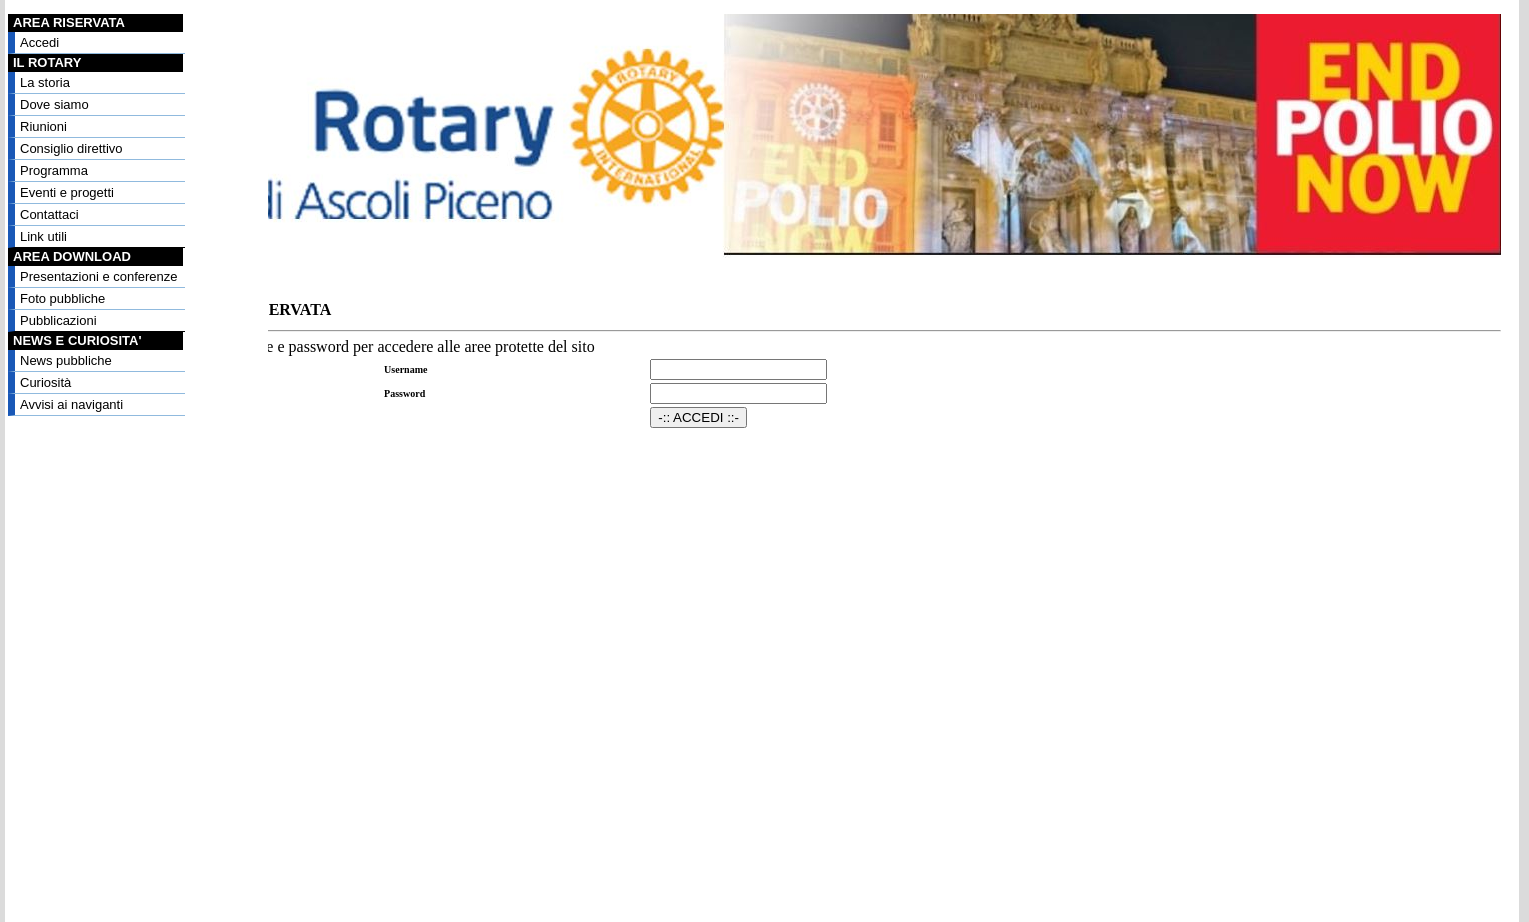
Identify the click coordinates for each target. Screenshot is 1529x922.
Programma (54, 170)
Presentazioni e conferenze (99, 276)
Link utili (43, 236)
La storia (45, 82)
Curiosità (45, 382)
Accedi (39, 42)
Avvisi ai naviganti (71, 404)
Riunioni (43, 126)
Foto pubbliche (62, 298)
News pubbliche (66, 360)
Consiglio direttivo (71, 148)
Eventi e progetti (67, 192)
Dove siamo (54, 104)
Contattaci (49, 214)
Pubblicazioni (58, 320)
